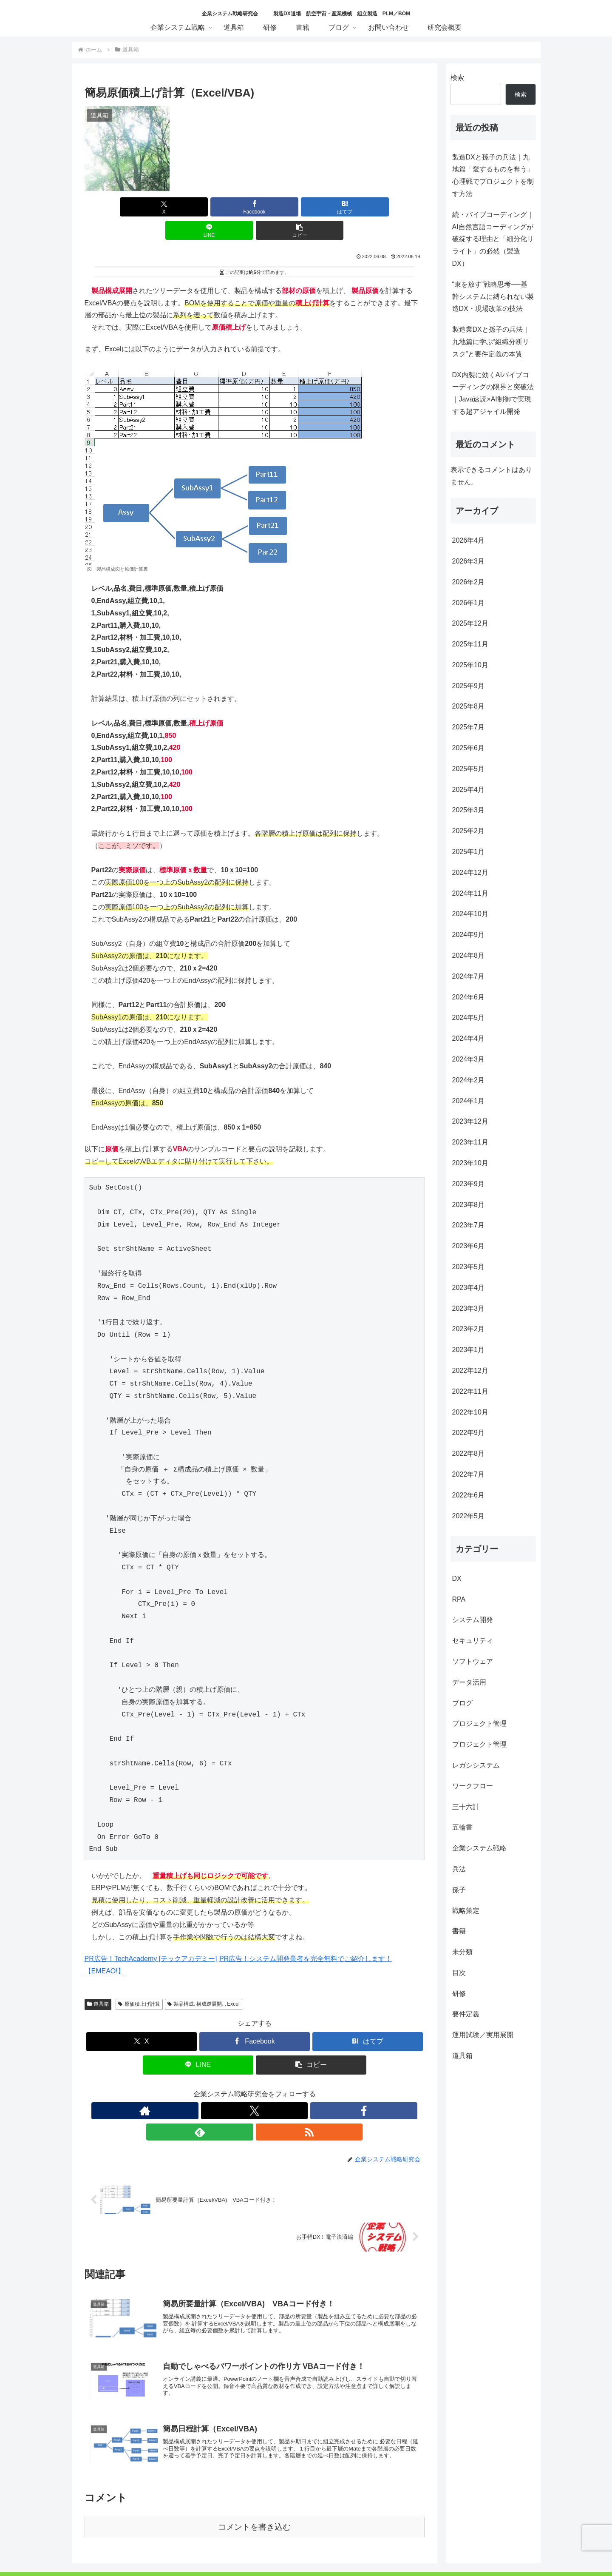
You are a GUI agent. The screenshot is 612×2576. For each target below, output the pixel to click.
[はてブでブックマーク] (254, 206)
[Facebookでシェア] (197, 206)
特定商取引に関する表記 (278, 2549)
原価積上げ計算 (139, 1981)
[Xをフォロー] (235, 2087)
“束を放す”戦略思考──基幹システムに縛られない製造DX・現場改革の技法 (493, 297)
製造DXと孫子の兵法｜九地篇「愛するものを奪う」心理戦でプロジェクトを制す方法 (493, 175)
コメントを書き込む (254, 2482)
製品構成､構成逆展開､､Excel (203, 1981)
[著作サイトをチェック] (215, 2087)
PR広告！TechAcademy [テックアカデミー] (151, 1935)
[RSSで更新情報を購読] (293, 2087)
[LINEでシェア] (311, 206)
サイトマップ (406, 2549)
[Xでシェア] (140, 206)
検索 (457, 77)
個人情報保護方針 (212, 2549)
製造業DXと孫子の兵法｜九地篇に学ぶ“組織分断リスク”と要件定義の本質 (491, 342)
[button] (368, 206)
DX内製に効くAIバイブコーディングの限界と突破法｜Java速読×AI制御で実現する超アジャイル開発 (493, 393)
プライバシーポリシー (349, 2549)
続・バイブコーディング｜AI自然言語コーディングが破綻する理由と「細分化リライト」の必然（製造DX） (493, 239)
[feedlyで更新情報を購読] (274, 2087)
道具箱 (98, 1981)
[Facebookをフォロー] (254, 2087)
